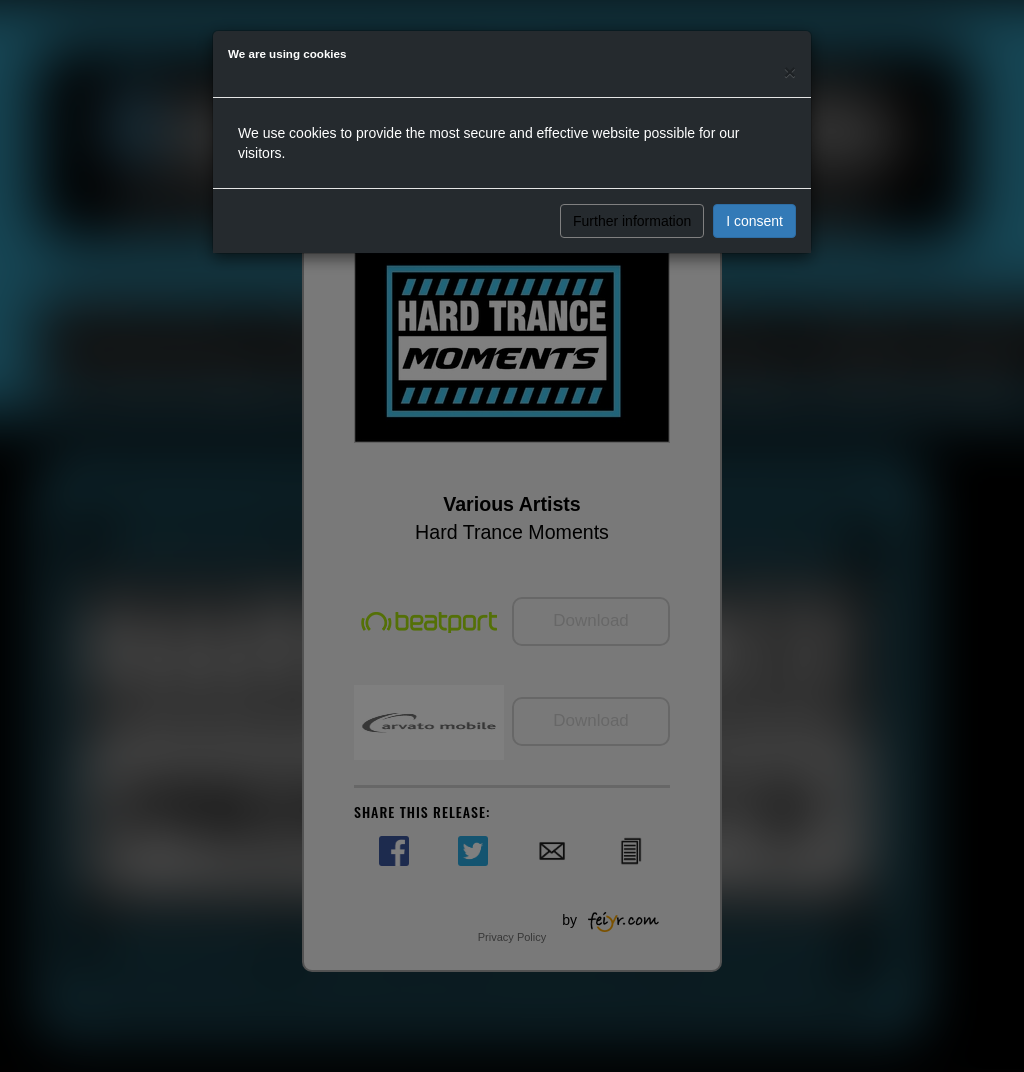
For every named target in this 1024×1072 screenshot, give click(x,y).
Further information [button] (632, 221)
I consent (754, 221)
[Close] (790, 71)
